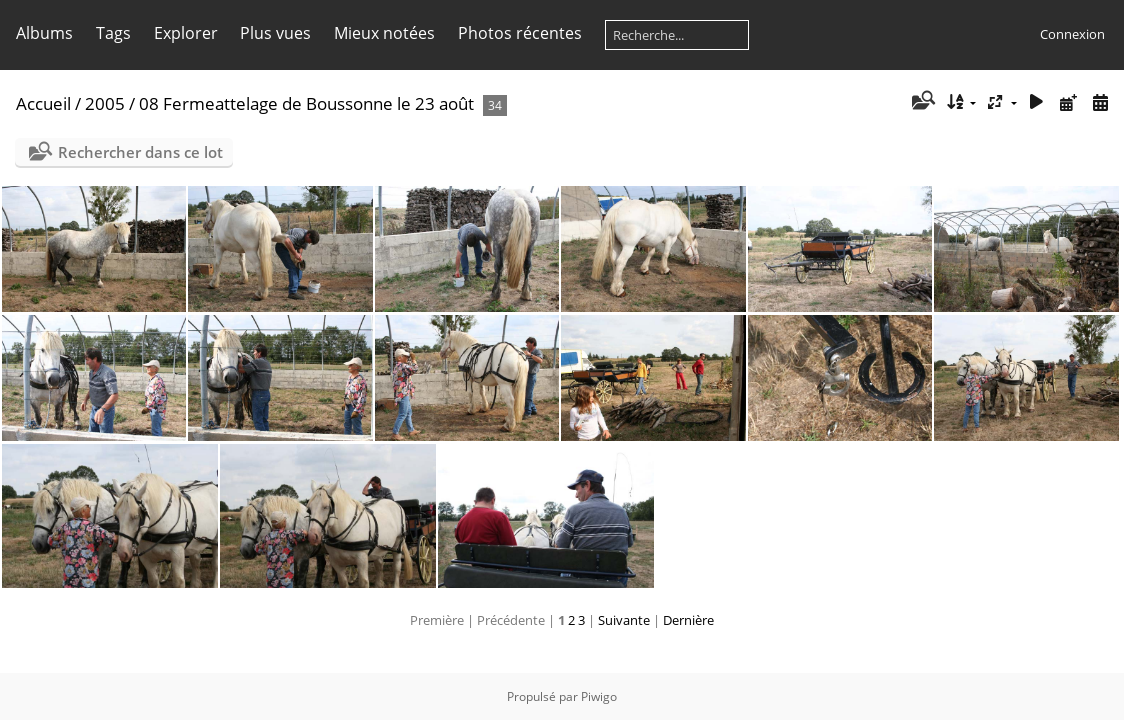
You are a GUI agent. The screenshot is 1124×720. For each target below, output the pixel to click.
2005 (105, 103)
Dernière (688, 620)
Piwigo (599, 696)
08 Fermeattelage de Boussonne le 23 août (308, 103)
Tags (113, 33)
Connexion (1072, 34)
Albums (44, 33)
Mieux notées (384, 33)
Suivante (624, 620)
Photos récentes (520, 33)
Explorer (186, 33)
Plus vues (275, 33)
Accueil (43, 103)
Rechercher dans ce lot (140, 152)
